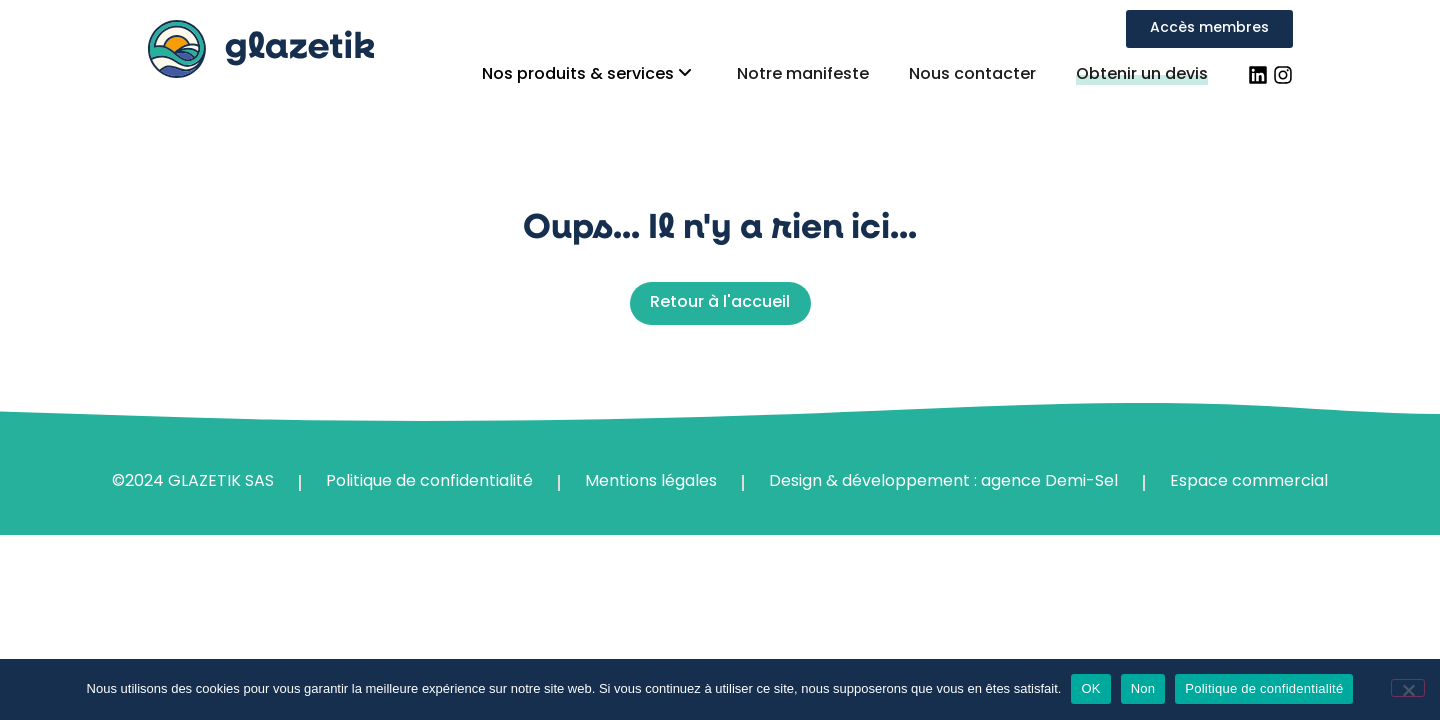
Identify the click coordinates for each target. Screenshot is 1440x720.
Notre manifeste (803, 75)
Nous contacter (972, 75)
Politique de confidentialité (1264, 688)
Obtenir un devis (1142, 75)
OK (1090, 688)
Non (1143, 688)
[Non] (1408, 688)
